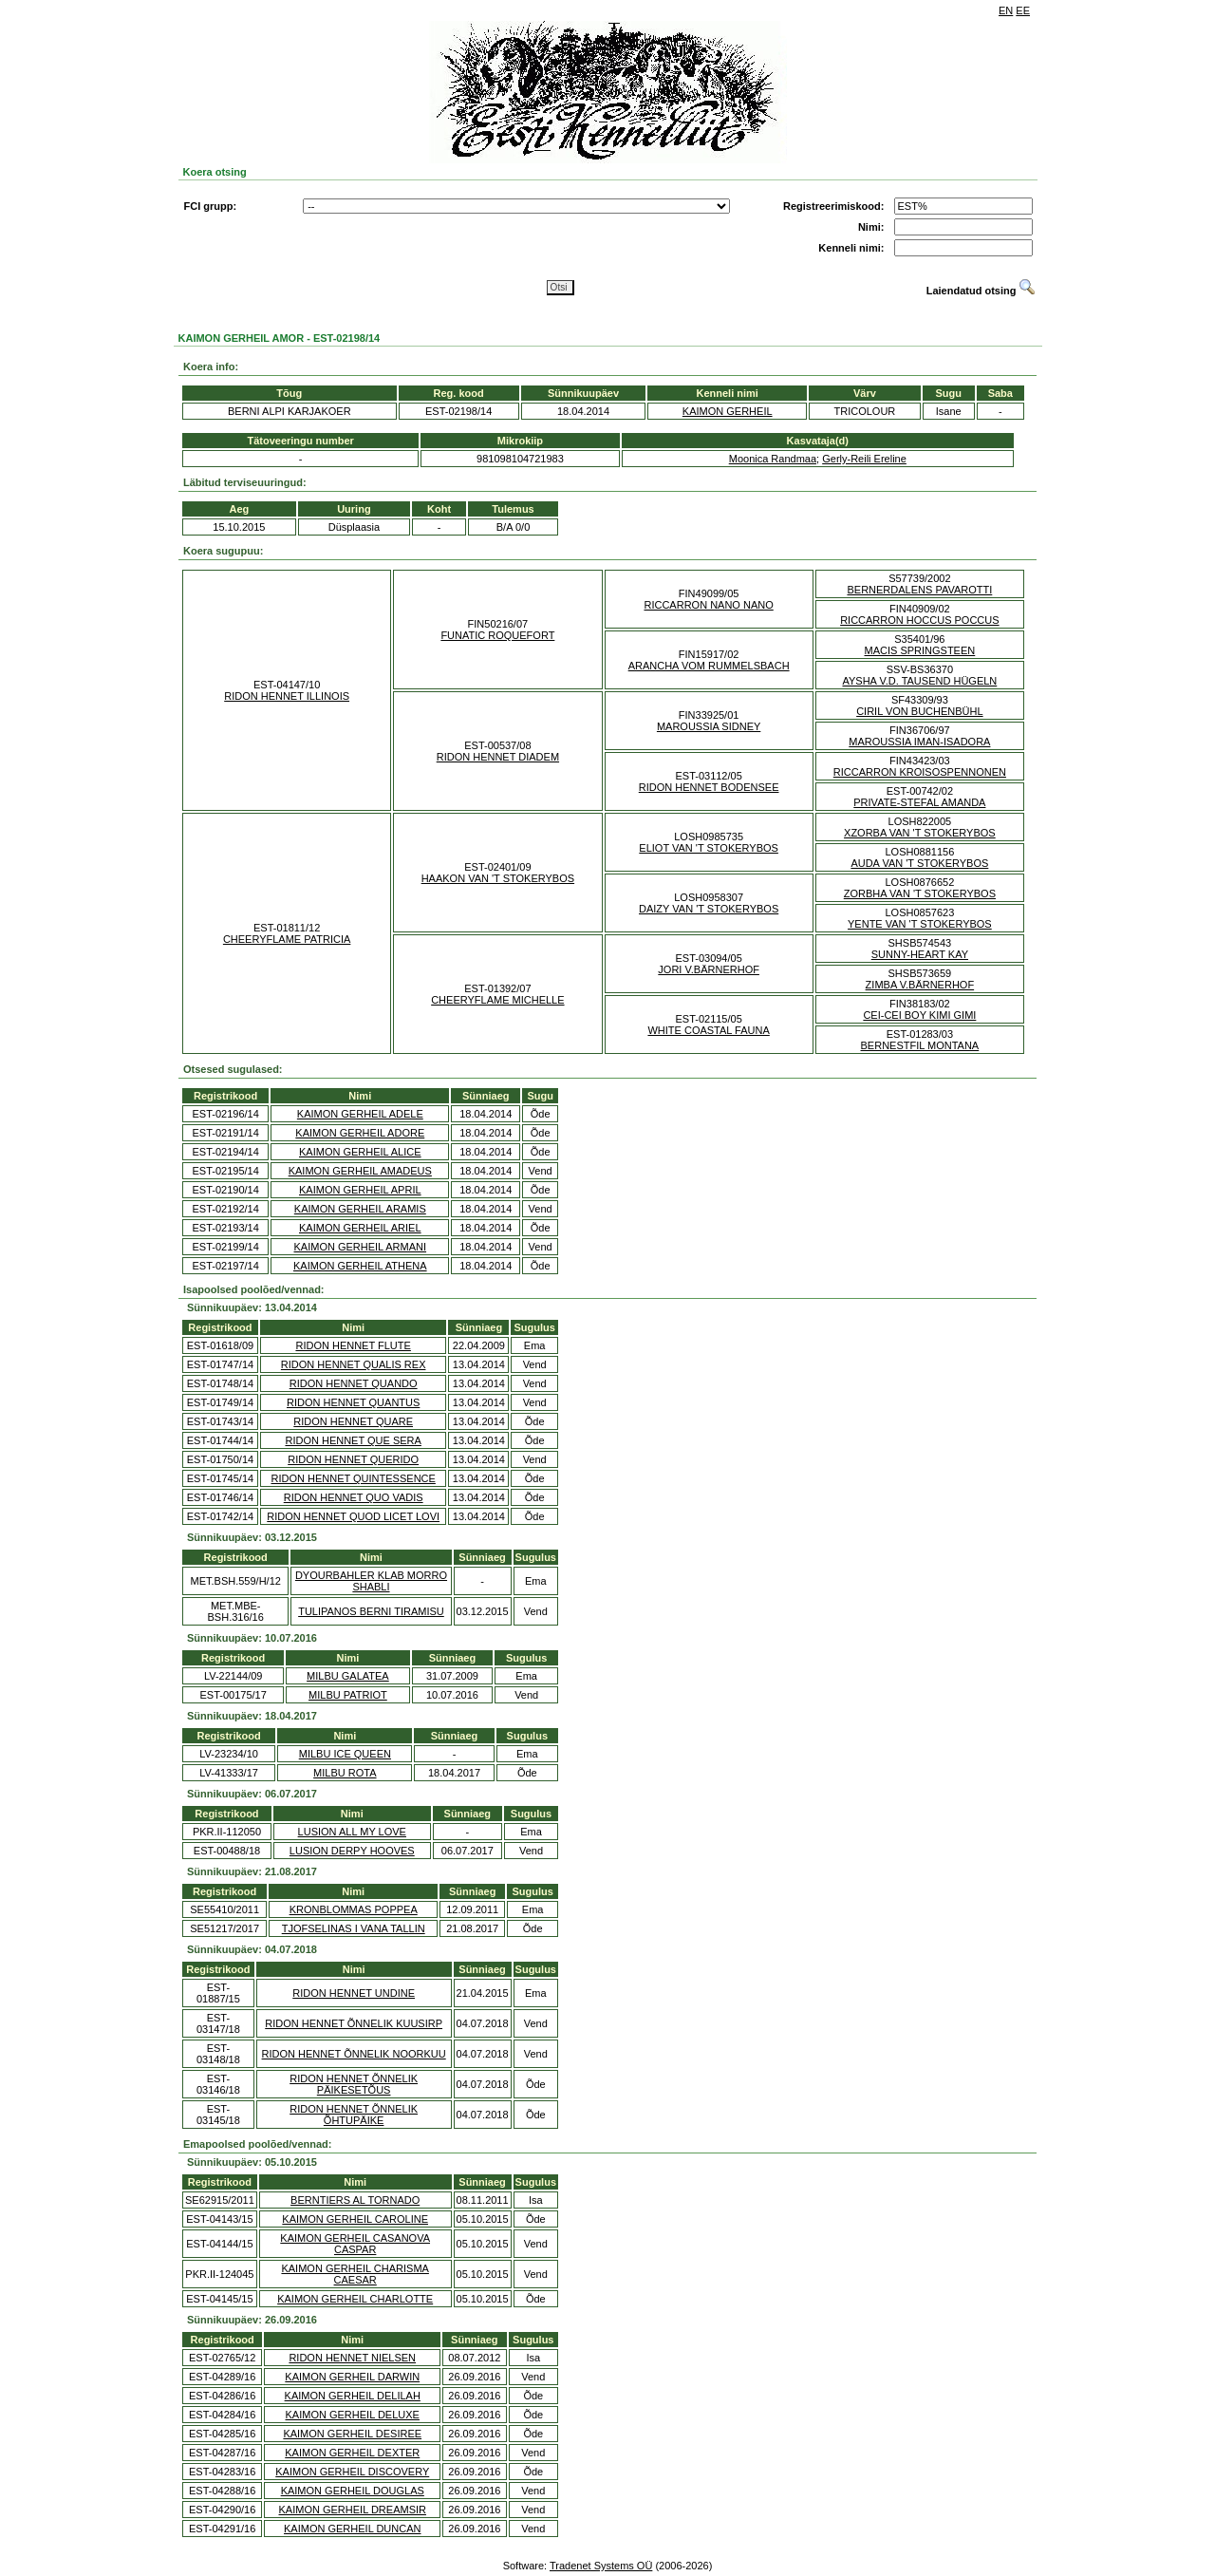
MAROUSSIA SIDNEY (708, 726)
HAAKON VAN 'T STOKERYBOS (497, 878)
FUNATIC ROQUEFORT (497, 635)
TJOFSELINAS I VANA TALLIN (353, 1928)
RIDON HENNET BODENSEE (709, 787)
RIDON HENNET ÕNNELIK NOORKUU (354, 2053)
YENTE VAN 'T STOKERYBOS (920, 924)
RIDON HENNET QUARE (353, 1421)
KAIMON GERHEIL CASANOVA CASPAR (355, 2243)
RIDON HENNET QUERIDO (353, 1459)
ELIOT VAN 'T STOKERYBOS (708, 848)
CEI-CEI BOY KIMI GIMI (919, 1015)
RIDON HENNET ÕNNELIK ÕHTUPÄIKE (354, 2114)
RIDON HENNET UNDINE (353, 1993)
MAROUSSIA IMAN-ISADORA (919, 741)
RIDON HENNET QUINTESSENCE (353, 1478)
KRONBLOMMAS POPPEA (354, 1909)
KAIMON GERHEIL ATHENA (360, 1265)
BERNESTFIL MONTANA (920, 1045)
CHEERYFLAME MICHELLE (497, 1000)
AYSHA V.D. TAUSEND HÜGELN (919, 680)
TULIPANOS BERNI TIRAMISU (371, 1611)
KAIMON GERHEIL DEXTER (352, 2452)
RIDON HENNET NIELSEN (352, 2357)
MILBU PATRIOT (347, 1695)
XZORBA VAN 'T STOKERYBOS (920, 832)
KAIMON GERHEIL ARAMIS (360, 1208)
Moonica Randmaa (772, 458)
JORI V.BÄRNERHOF (708, 969)
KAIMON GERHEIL (727, 411)
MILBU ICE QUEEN (345, 1753)
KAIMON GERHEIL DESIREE (352, 2433)
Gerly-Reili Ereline (864, 458)
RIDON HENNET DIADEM (498, 756)
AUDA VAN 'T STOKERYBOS (919, 863)
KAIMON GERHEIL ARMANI (360, 1246)
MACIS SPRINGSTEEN (920, 650)
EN (1006, 10)
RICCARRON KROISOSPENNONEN (919, 772)
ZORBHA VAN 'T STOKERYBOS (920, 893)
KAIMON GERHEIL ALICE (360, 1151)
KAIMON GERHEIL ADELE (360, 1113)
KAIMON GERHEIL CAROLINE (355, 2219)
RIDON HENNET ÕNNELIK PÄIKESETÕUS (354, 2084)
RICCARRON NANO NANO (708, 605)
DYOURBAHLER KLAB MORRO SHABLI (371, 1581)
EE (1023, 10)
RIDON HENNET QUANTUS (353, 1402)
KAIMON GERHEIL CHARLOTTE (355, 2298)
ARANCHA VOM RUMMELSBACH (709, 665)
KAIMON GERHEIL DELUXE (353, 2414)
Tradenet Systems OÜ (601, 2565)
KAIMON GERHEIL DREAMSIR (352, 2509)
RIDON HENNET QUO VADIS (353, 1497)
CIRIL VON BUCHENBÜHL (919, 711)
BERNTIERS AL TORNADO (355, 2200)
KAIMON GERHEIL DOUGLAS (352, 2490)
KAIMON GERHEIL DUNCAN (352, 2528)
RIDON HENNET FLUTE (352, 1345)
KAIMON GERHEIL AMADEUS (360, 1170)
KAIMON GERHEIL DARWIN (352, 2376)
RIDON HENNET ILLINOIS (286, 696)
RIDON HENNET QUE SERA (353, 1440)
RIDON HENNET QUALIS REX (353, 1364)
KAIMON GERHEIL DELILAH (353, 2395)
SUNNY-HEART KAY (919, 954)
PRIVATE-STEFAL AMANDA (919, 802)
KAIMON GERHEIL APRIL (360, 1189)
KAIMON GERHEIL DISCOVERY (352, 2471)
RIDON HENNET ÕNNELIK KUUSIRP (353, 2023)
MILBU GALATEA (348, 1676)
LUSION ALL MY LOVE (352, 1831)
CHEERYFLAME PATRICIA (286, 939)
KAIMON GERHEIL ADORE (359, 1132)
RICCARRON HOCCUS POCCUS (919, 620)
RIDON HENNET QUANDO (354, 1383)
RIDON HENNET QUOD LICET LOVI (353, 1516)
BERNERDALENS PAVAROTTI (919, 589)
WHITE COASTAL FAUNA (708, 1030)
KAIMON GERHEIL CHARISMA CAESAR (354, 2274)
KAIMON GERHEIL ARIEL (360, 1227)
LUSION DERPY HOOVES (352, 1850)
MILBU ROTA (344, 1772)
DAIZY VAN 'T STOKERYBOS (708, 908)
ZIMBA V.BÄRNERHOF (920, 984)
